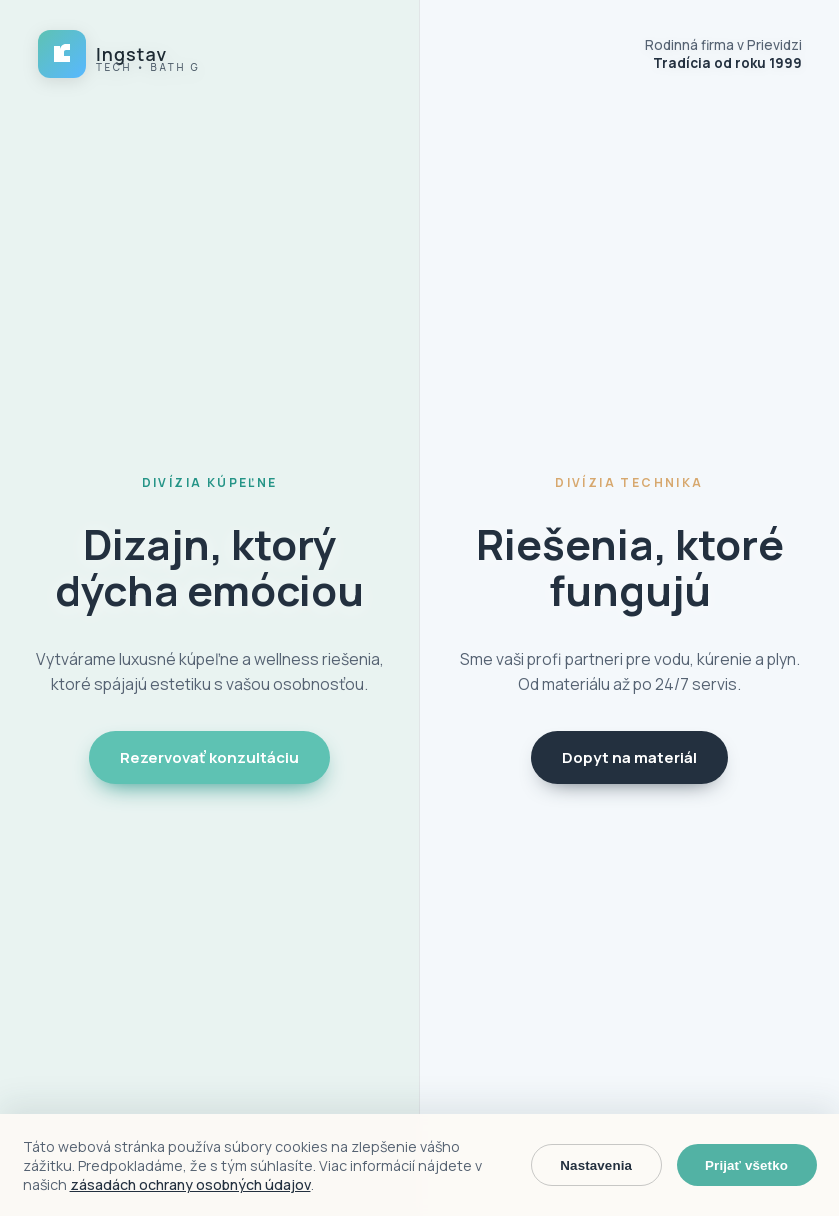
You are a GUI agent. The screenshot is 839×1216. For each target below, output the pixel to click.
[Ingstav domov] (118, 54)
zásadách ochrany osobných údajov (190, 1184)
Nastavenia (596, 1165)
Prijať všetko (746, 1165)
